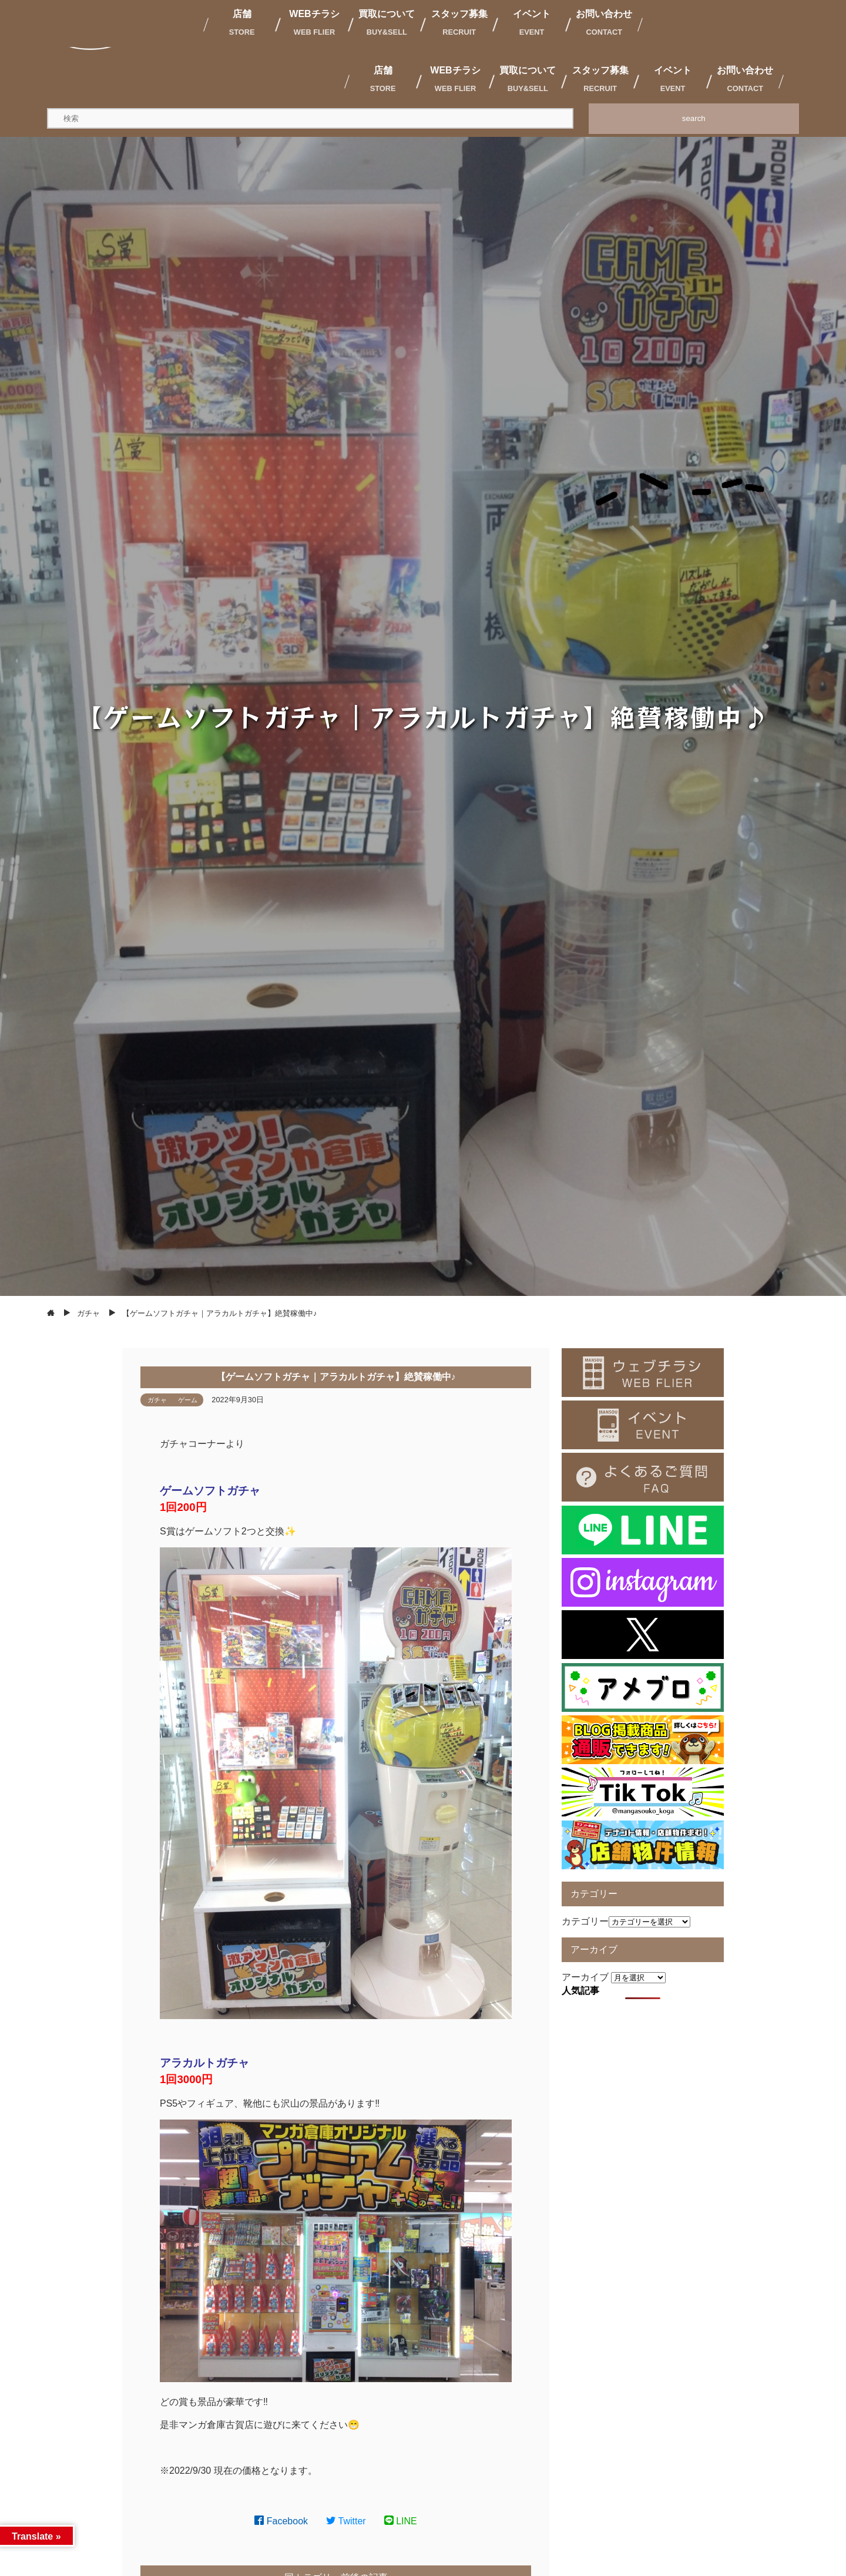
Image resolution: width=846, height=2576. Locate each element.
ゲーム (187, 1399)
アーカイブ (585, 1977)
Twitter (346, 2521)
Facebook (281, 2521)
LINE (400, 2521)
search (694, 118)
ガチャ (157, 1399)
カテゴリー (585, 1921)
